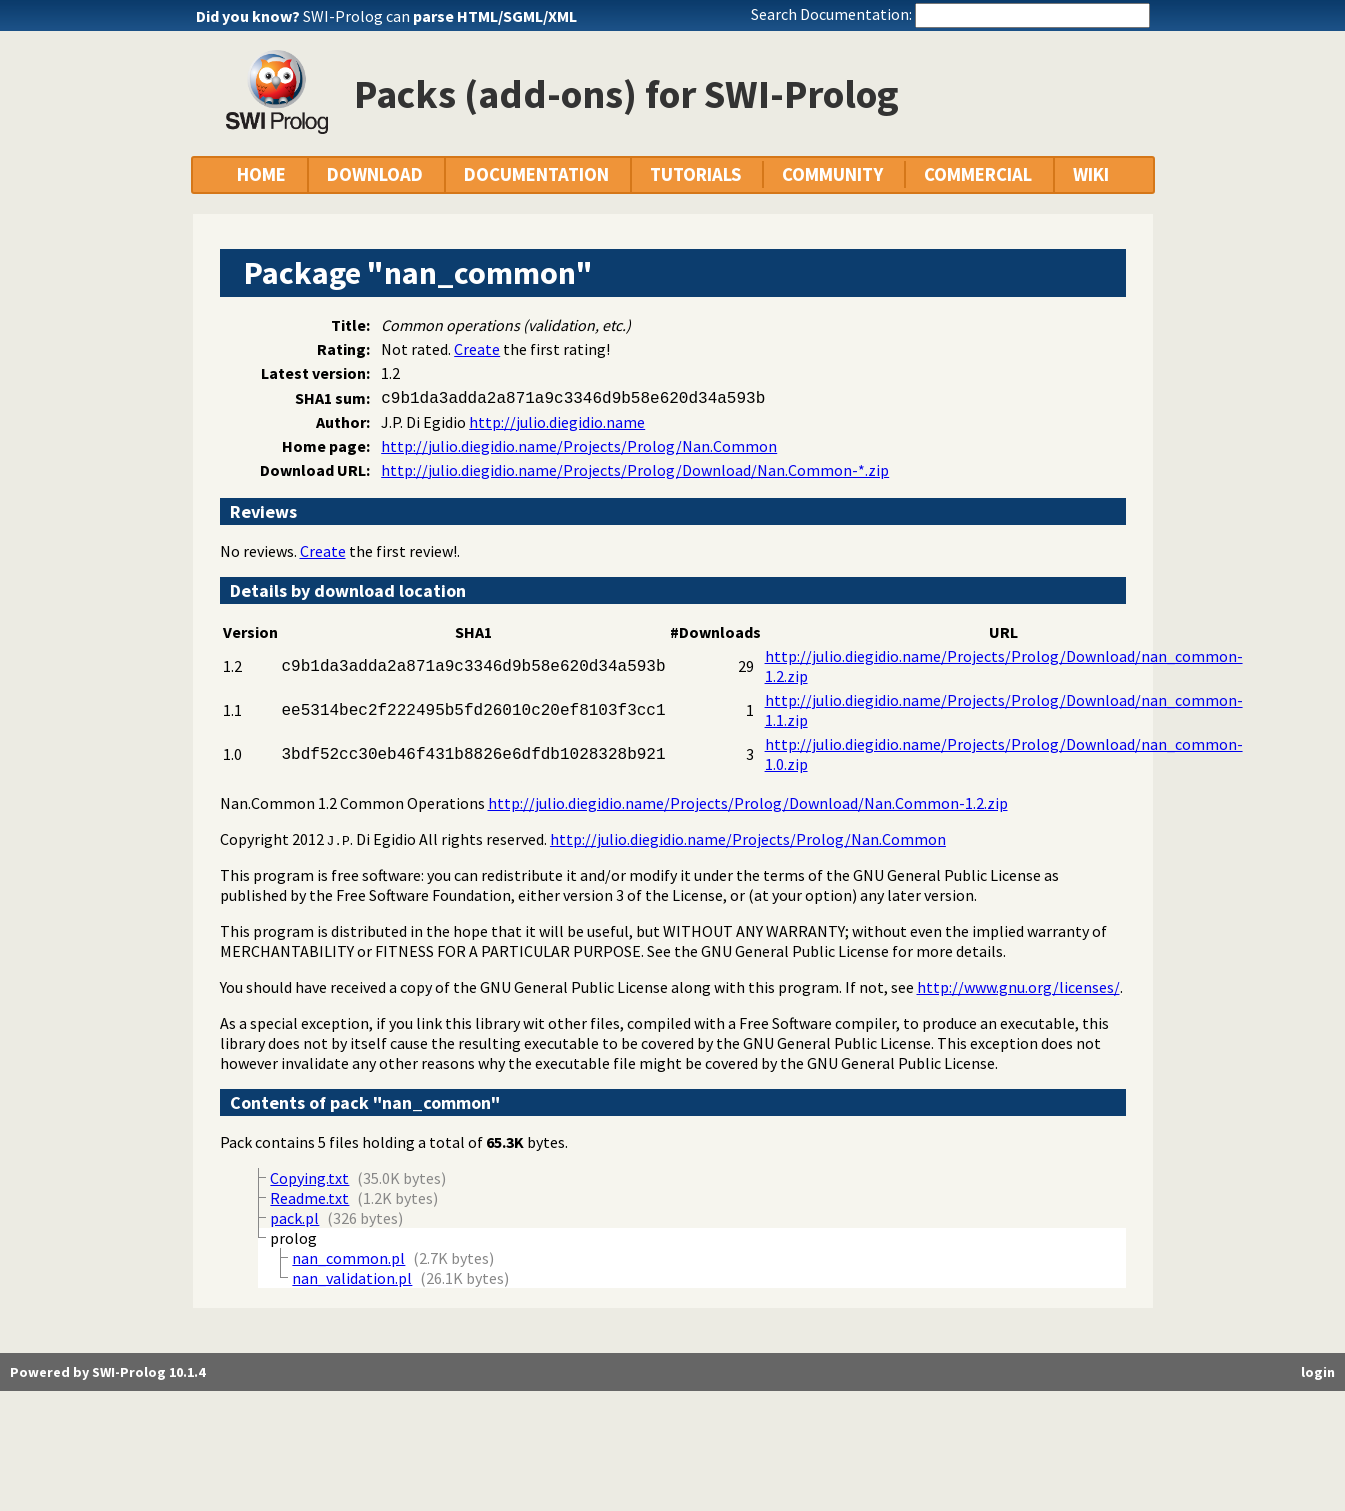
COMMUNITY (832, 174)
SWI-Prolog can (440, 16)
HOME (261, 174)
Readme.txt (309, 1198)
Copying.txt (309, 1178)
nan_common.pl (348, 1258)
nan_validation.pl (352, 1278)
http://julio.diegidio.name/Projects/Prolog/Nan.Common (579, 446)
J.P (338, 840)
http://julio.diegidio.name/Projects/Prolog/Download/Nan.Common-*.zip (635, 470)
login (1318, 1372)
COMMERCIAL (978, 174)
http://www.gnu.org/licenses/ (1018, 987)
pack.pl (294, 1218)
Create (477, 349)
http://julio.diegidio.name (557, 422)
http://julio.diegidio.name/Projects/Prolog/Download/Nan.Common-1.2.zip (748, 803)
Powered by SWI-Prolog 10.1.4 (107, 1372)
